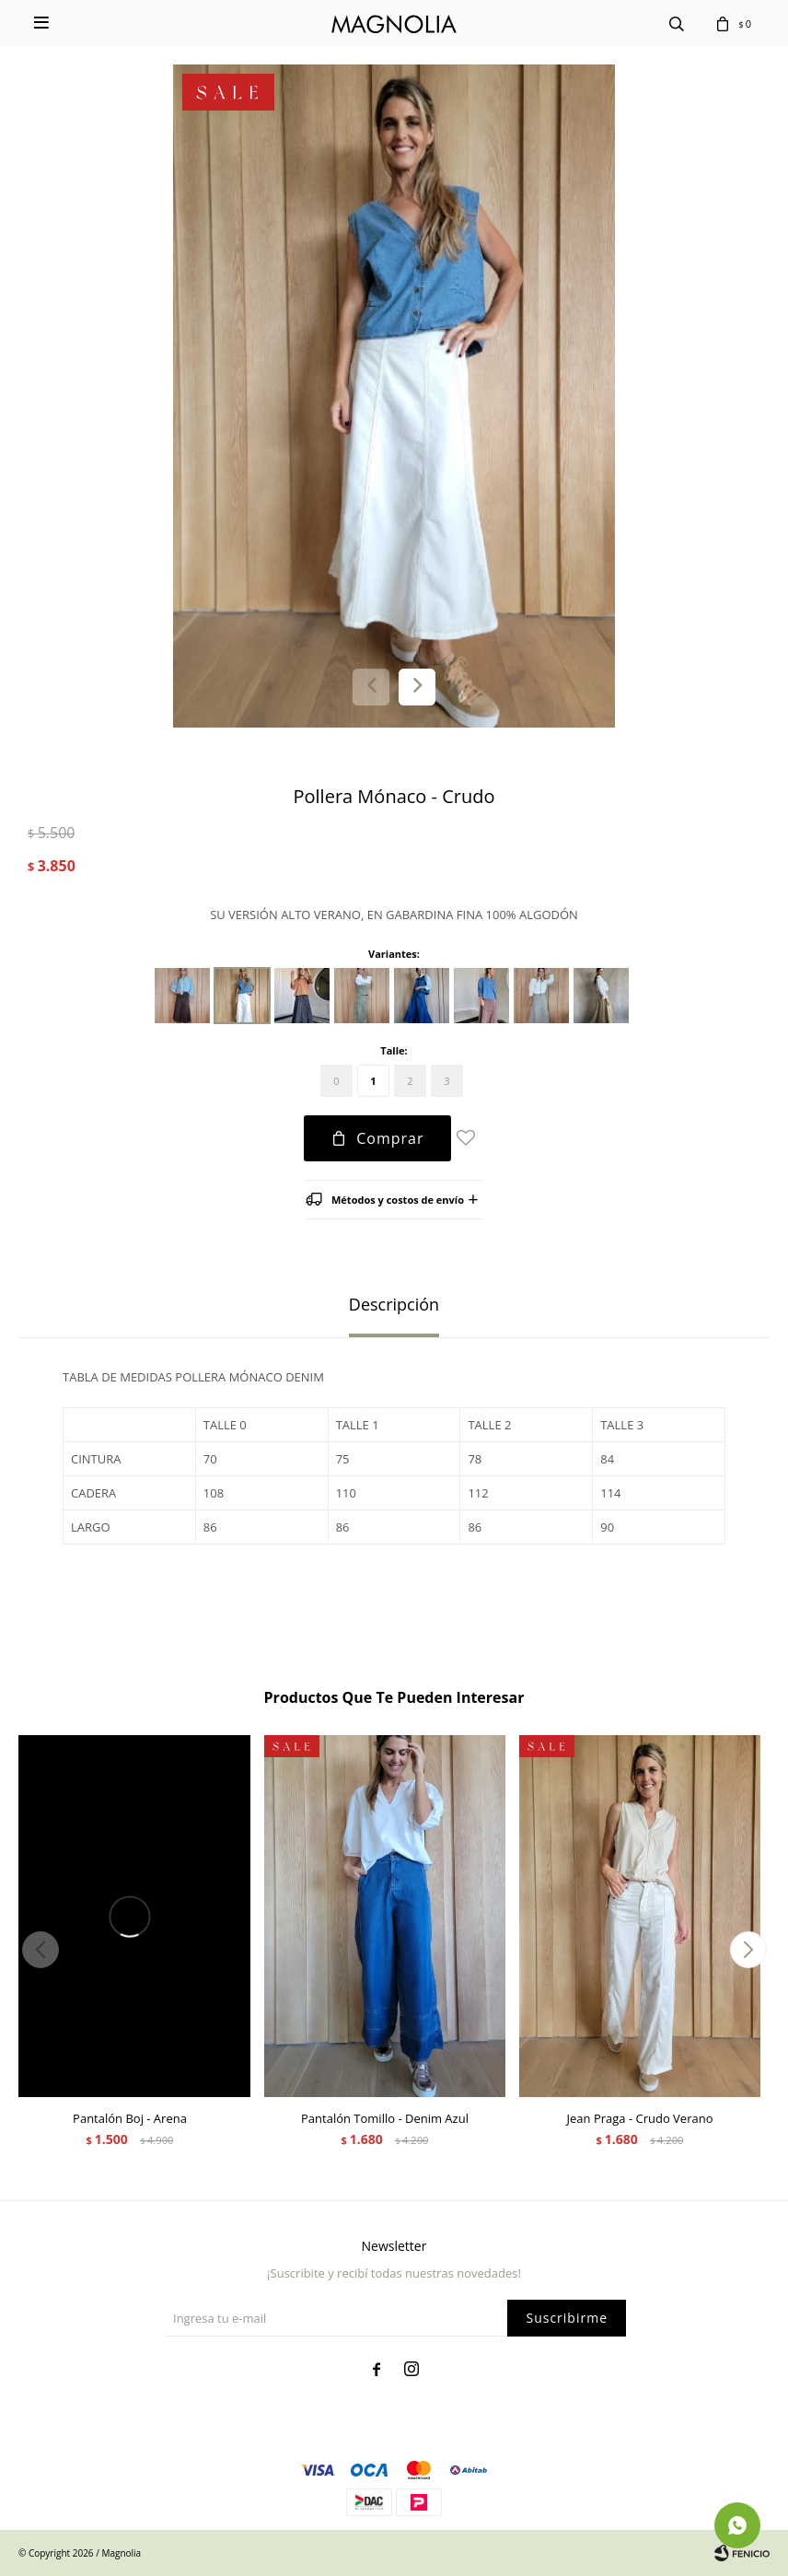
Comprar (389, 1138)
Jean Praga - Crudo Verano (640, 2118)
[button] (417, 687)
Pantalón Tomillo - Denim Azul (385, 2118)
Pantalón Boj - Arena (130, 2118)
